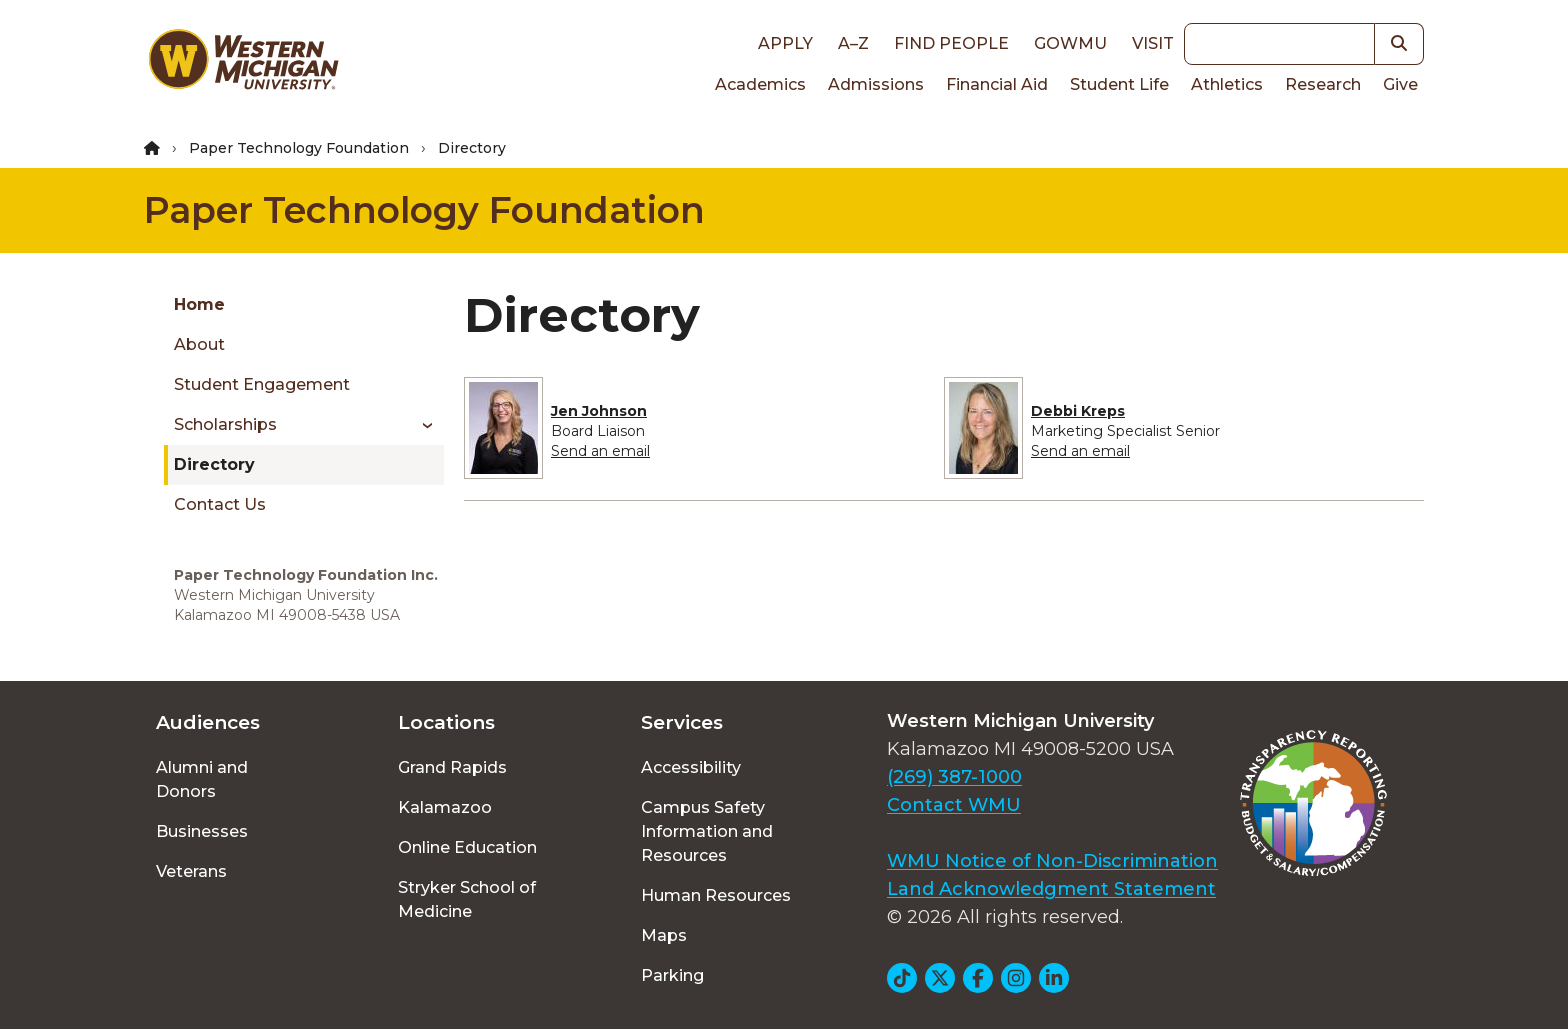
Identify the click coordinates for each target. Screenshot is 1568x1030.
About (199, 344)
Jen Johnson (599, 411)
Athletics (1227, 84)
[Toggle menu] (420, 425)
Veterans (191, 871)
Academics (760, 84)
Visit (1153, 43)
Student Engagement (262, 384)
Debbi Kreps (1078, 411)
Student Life (1119, 84)
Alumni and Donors (202, 779)
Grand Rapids (452, 767)
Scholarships (225, 424)
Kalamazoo (445, 807)
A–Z (853, 43)
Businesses (202, 831)
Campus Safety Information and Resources (707, 831)
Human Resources (716, 895)
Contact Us (220, 504)
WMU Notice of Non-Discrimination (1052, 861)
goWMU (1070, 43)
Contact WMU (954, 805)
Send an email (600, 451)
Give (1400, 84)
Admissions (876, 84)
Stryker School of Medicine (467, 899)
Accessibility (691, 767)
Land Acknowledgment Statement (1051, 889)
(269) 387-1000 (954, 777)
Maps (664, 935)
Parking (672, 975)
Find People (951, 43)
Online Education (467, 847)
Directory (214, 464)
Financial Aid (997, 84)
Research (1323, 84)
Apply (785, 43)
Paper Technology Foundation (299, 148)
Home (199, 304)
